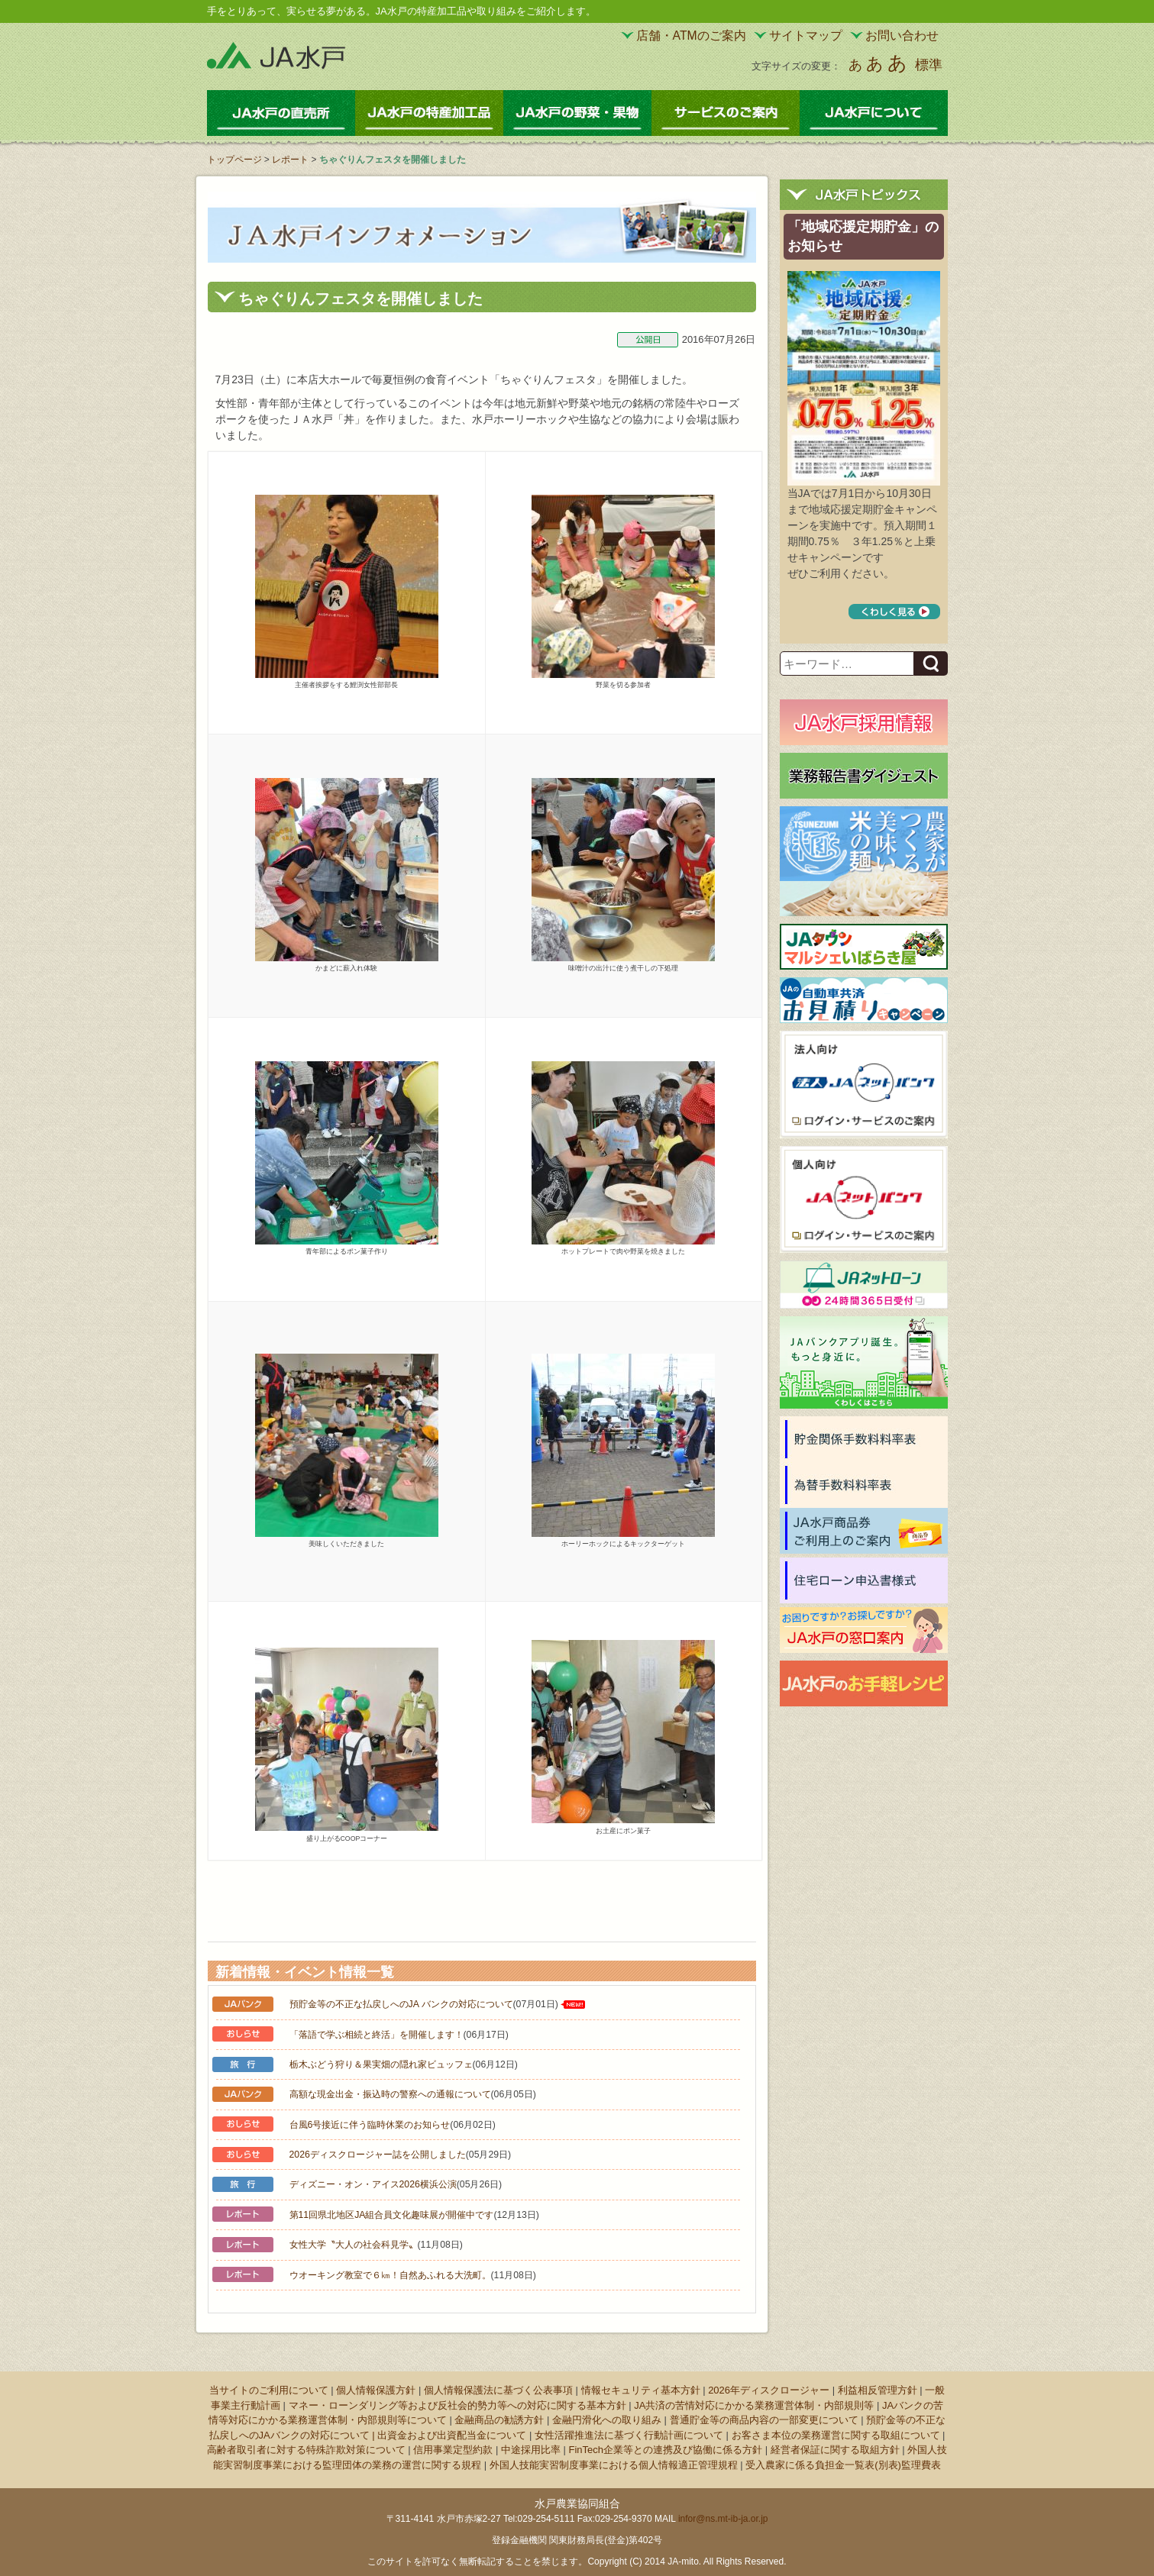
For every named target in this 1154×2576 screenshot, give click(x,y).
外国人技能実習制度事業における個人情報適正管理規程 (614, 2465)
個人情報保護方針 (375, 2390)
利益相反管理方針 (877, 2390)
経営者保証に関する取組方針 (835, 2449)
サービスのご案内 (725, 113)
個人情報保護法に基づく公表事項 (498, 2390)
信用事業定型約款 (453, 2449)
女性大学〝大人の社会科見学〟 (353, 2244)
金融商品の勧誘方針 (499, 2420)
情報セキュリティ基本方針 (640, 2390)
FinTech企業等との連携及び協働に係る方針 (666, 2449)
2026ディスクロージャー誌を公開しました (377, 2154)
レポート (290, 159)
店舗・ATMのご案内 (691, 35)
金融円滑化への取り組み (606, 2420)
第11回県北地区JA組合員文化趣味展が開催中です (391, 2215)
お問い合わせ (902, 35)
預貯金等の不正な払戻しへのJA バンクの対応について (401, 2004)
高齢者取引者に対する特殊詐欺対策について (306, 2449)
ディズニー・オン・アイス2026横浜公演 (373, 2184)
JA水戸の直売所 (281, 113)
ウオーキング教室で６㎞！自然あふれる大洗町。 (390, 2275)
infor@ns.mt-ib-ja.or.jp (723, 2518)
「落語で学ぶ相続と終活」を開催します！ (376, 2034)
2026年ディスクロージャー (768, 2390)
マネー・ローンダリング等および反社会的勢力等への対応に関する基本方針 (457, 2405)
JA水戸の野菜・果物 (577, 113)
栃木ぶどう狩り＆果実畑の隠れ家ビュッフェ (381, 2064)
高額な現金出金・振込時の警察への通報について (390, 2094)
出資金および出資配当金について (451, 2435)
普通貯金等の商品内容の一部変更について (764, 2420)
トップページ (234, 159)
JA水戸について (874, 113)
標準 (928, 65)
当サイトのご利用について (268, 2390)
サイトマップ (805, 35)
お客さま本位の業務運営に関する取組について (836, 2435)
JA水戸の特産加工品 (429, 113)
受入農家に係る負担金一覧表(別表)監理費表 (843, 2465)
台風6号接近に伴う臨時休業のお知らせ (370, 2124)
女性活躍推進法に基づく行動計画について (629, 2435)
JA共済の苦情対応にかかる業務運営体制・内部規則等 (754, 2405)
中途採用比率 (531, 2449)
